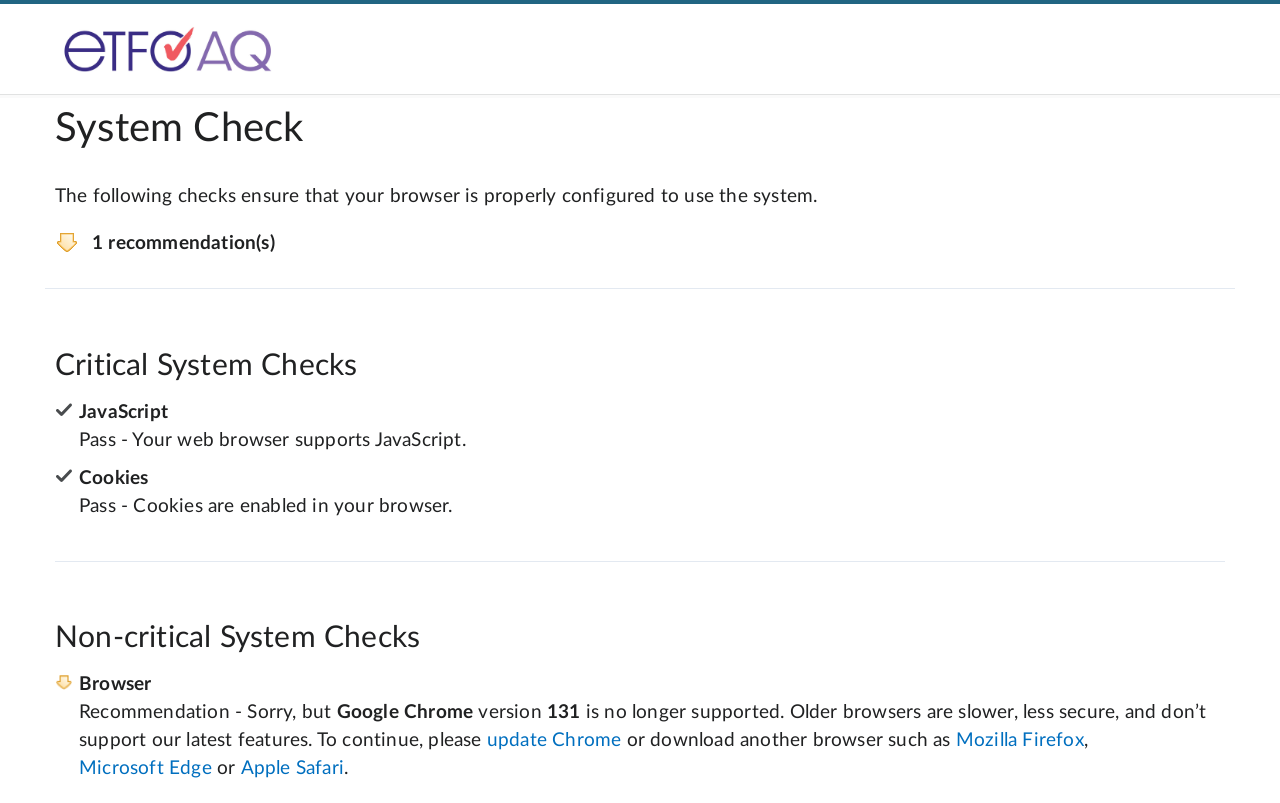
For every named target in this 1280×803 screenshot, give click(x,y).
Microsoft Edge (145, 768)
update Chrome (554, 740)
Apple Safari (292, 768)
